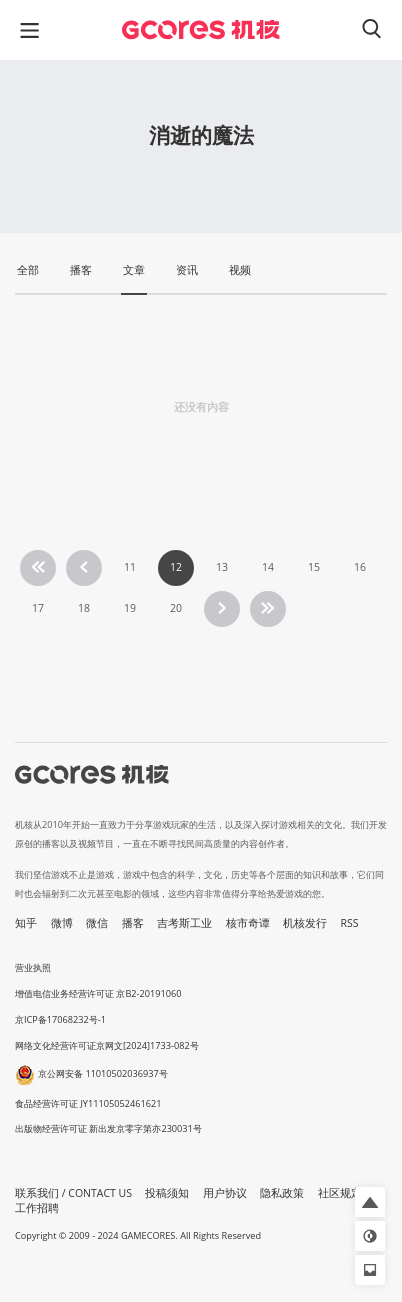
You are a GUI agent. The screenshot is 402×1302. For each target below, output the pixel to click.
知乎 (26, 923)
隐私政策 (282, 1193)
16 (360, 567)
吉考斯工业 (184, 923)
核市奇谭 (248, 923)
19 (130, 608)
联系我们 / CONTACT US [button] (73, 1193)
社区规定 (340, 1193)
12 (176, 567)
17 (38, 608)
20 (176, 608)
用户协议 (225, 1193)
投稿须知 (167, 1193)
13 (222, 567)
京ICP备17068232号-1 (60, 1019)
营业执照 (33, 967)
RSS (350, 923)
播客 (133, 923)
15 (314, 567)
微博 (62, 923)
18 (84, 608)
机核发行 (305, 923)
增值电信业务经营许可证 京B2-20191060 (98, 993)
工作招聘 (37, 1208)
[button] (370, 1202)
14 (268, 567)
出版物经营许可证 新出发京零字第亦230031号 (108, 1128)
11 (130, 567)
